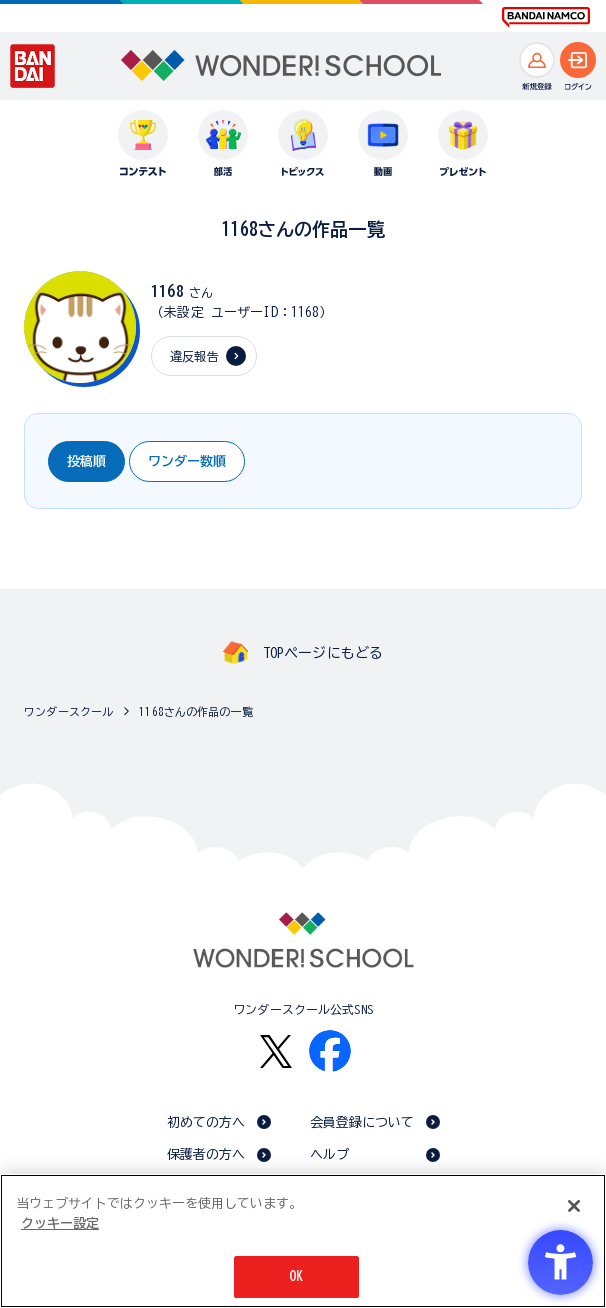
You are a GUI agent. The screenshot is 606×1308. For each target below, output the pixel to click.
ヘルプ (329, 1154)
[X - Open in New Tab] (276, 1051)
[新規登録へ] (537, 60)
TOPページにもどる (323, 653)
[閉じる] (574, 1206)
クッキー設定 (60, 1223)
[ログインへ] (578, 60)
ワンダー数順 (187, 461)
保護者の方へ (206, 1154)
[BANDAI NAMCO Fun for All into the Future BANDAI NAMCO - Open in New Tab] (546, 17)
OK (296, 1276)
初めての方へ (206, 1122)
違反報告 (194, 356)
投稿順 (86, 461)
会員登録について (362, 1122)
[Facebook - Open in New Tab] (330, 1051)
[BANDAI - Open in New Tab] (33, 66)
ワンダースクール (68, 711)
